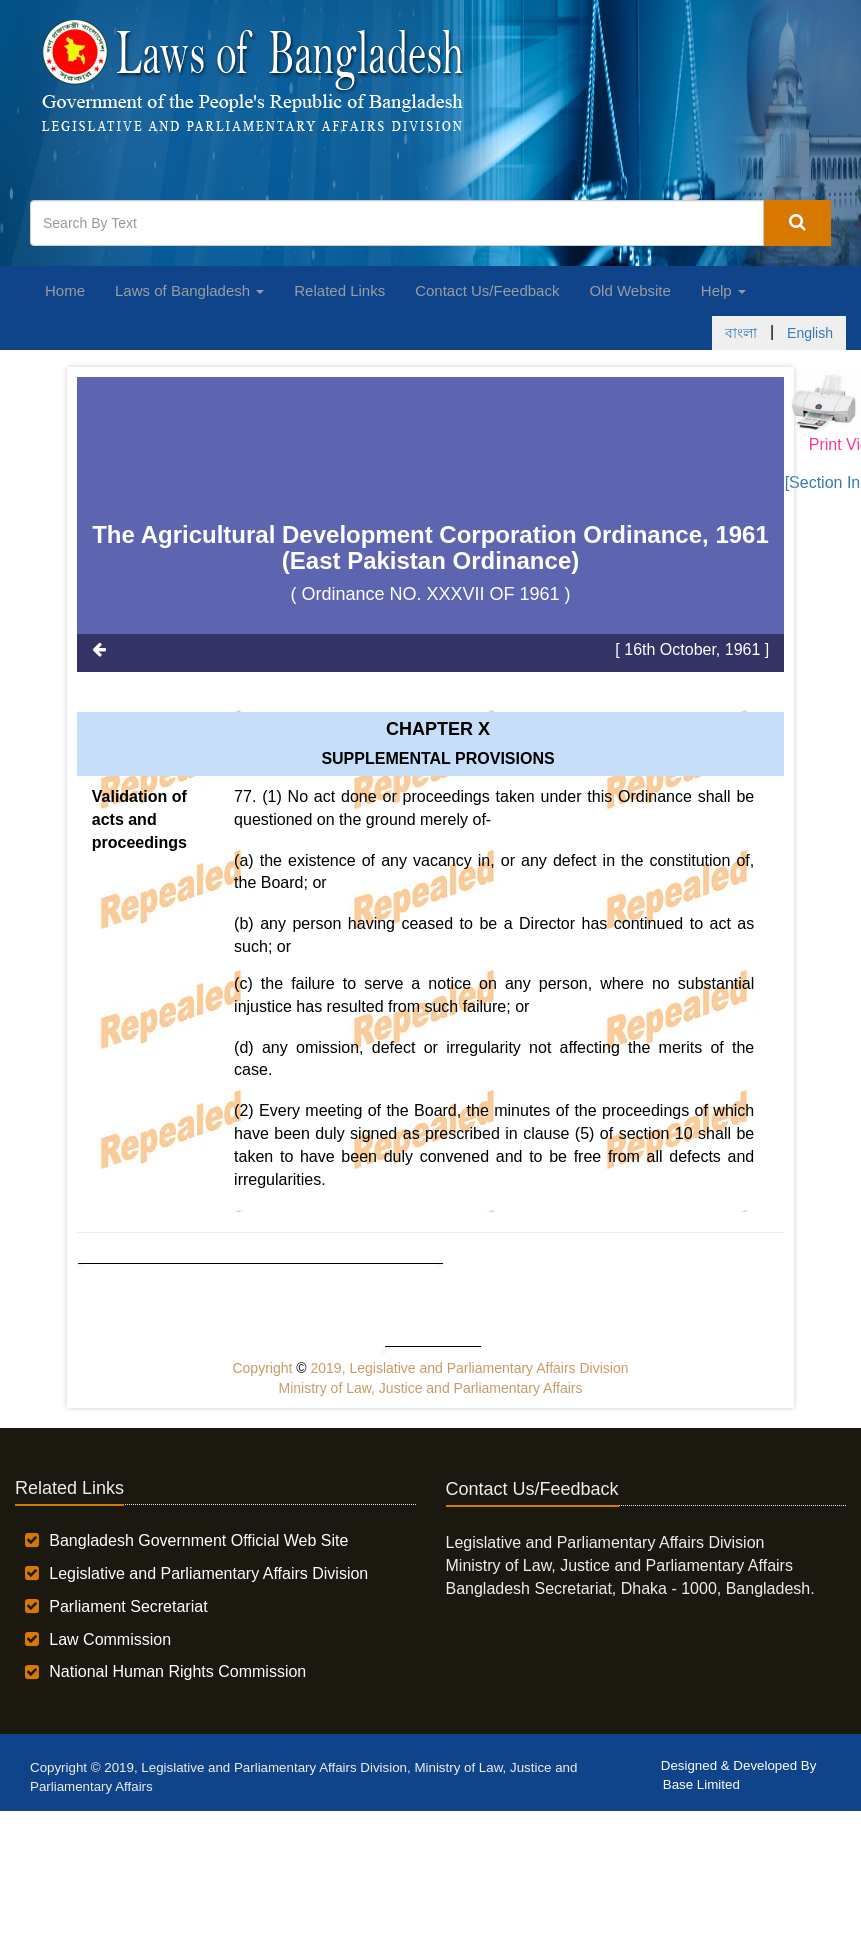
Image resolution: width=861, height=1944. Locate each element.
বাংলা (741, 333)
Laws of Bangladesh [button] (189, 290)
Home (65, 290)
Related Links (339, 290)
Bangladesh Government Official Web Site (198, 1540)
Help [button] (723, 290)
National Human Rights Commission (177, 1671)
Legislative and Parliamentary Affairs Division (208, 1573)
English (810, 333)
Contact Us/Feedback (487, 290)
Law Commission (110, 1639)
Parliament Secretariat (128, 1606)
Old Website (629, 290)
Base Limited (701, 1784)
